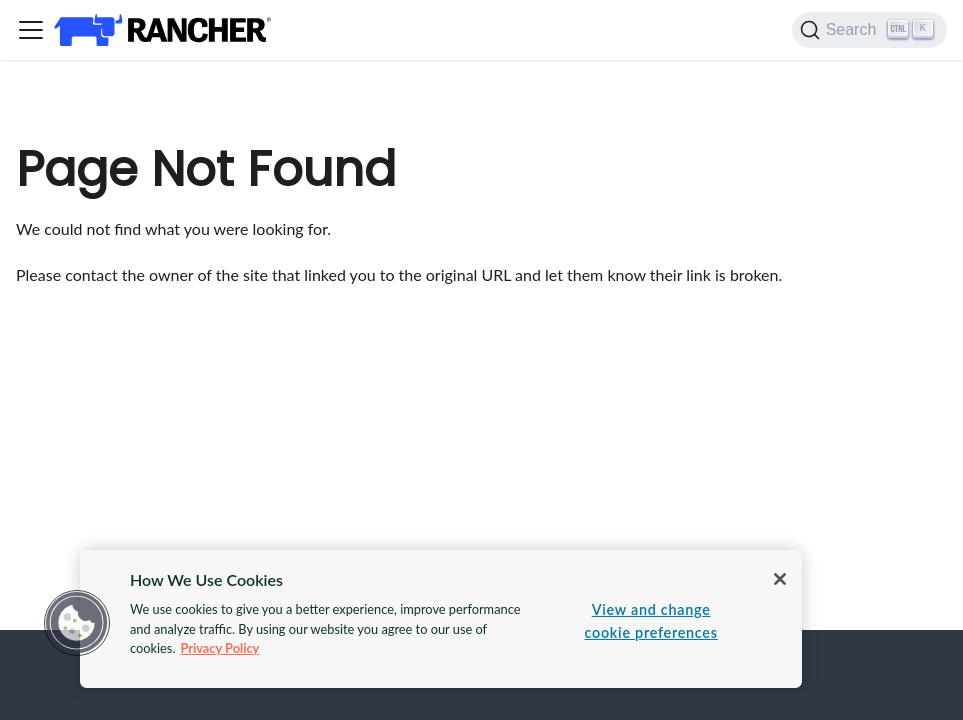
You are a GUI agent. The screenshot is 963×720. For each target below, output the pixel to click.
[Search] (869, 30)
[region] (441, 619)
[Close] (780, 579)
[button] (77, 623)
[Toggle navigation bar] (31, 30)
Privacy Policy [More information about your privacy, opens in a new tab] (219, 648)
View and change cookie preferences (651, 621)
